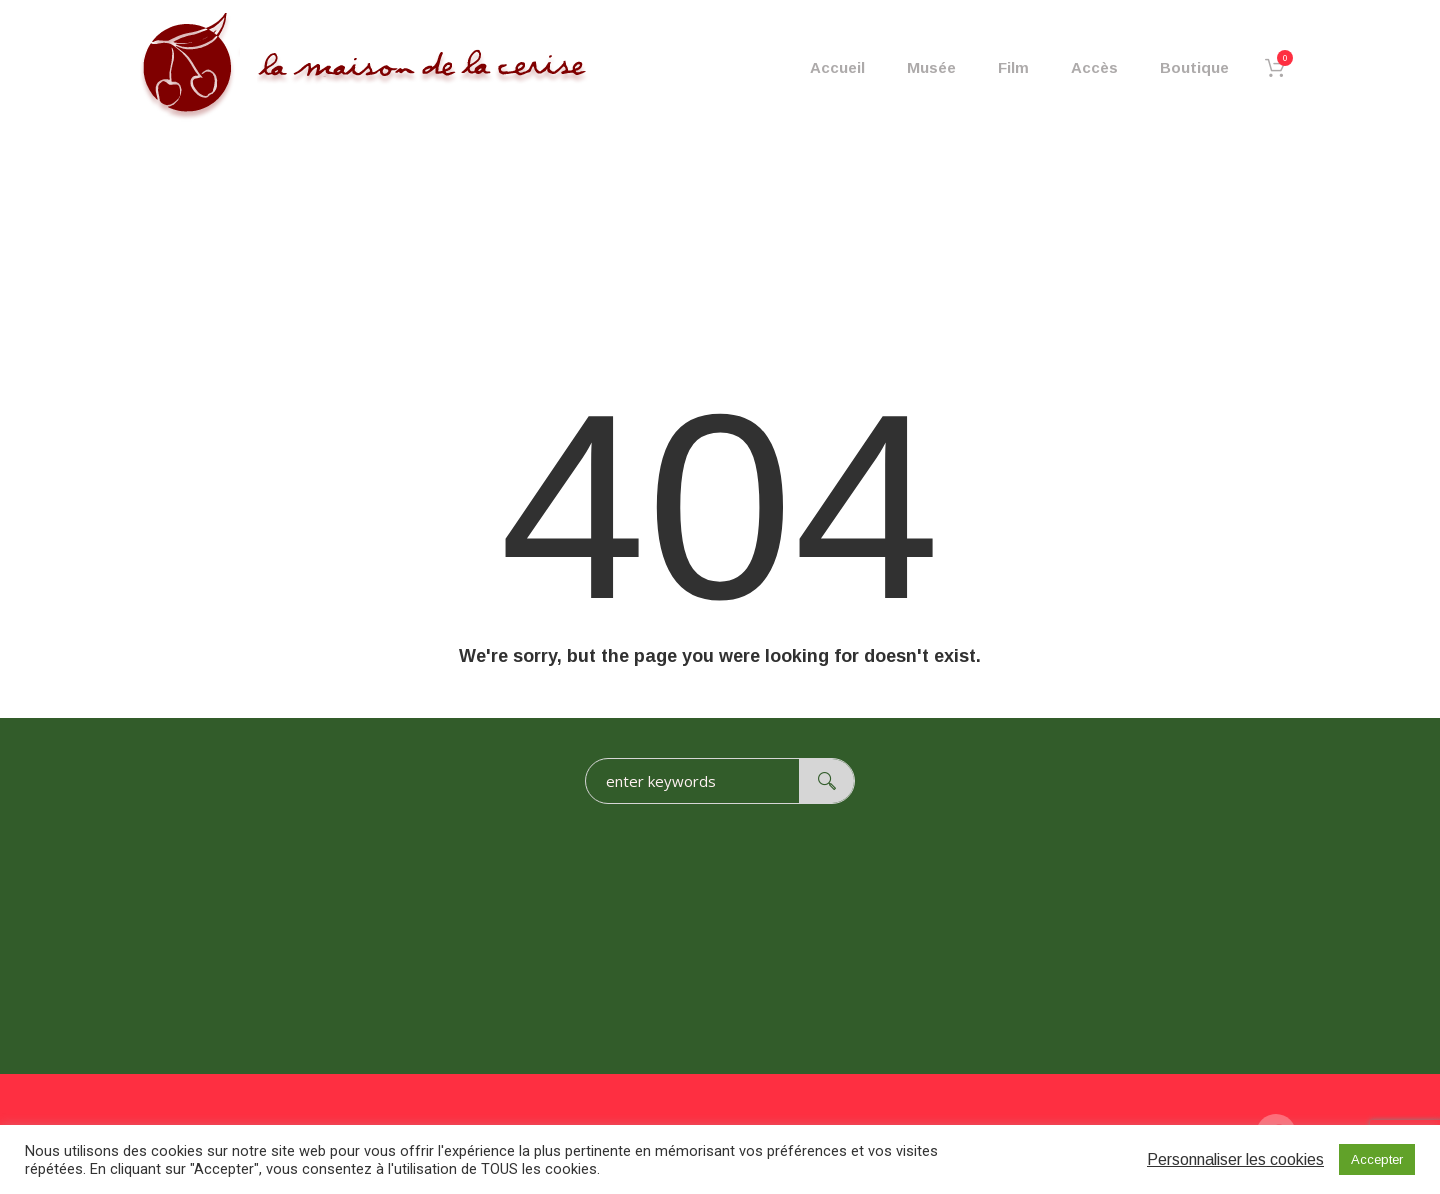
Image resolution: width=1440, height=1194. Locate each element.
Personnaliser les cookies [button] (1235, 1159)
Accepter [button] (1377, 1159)
